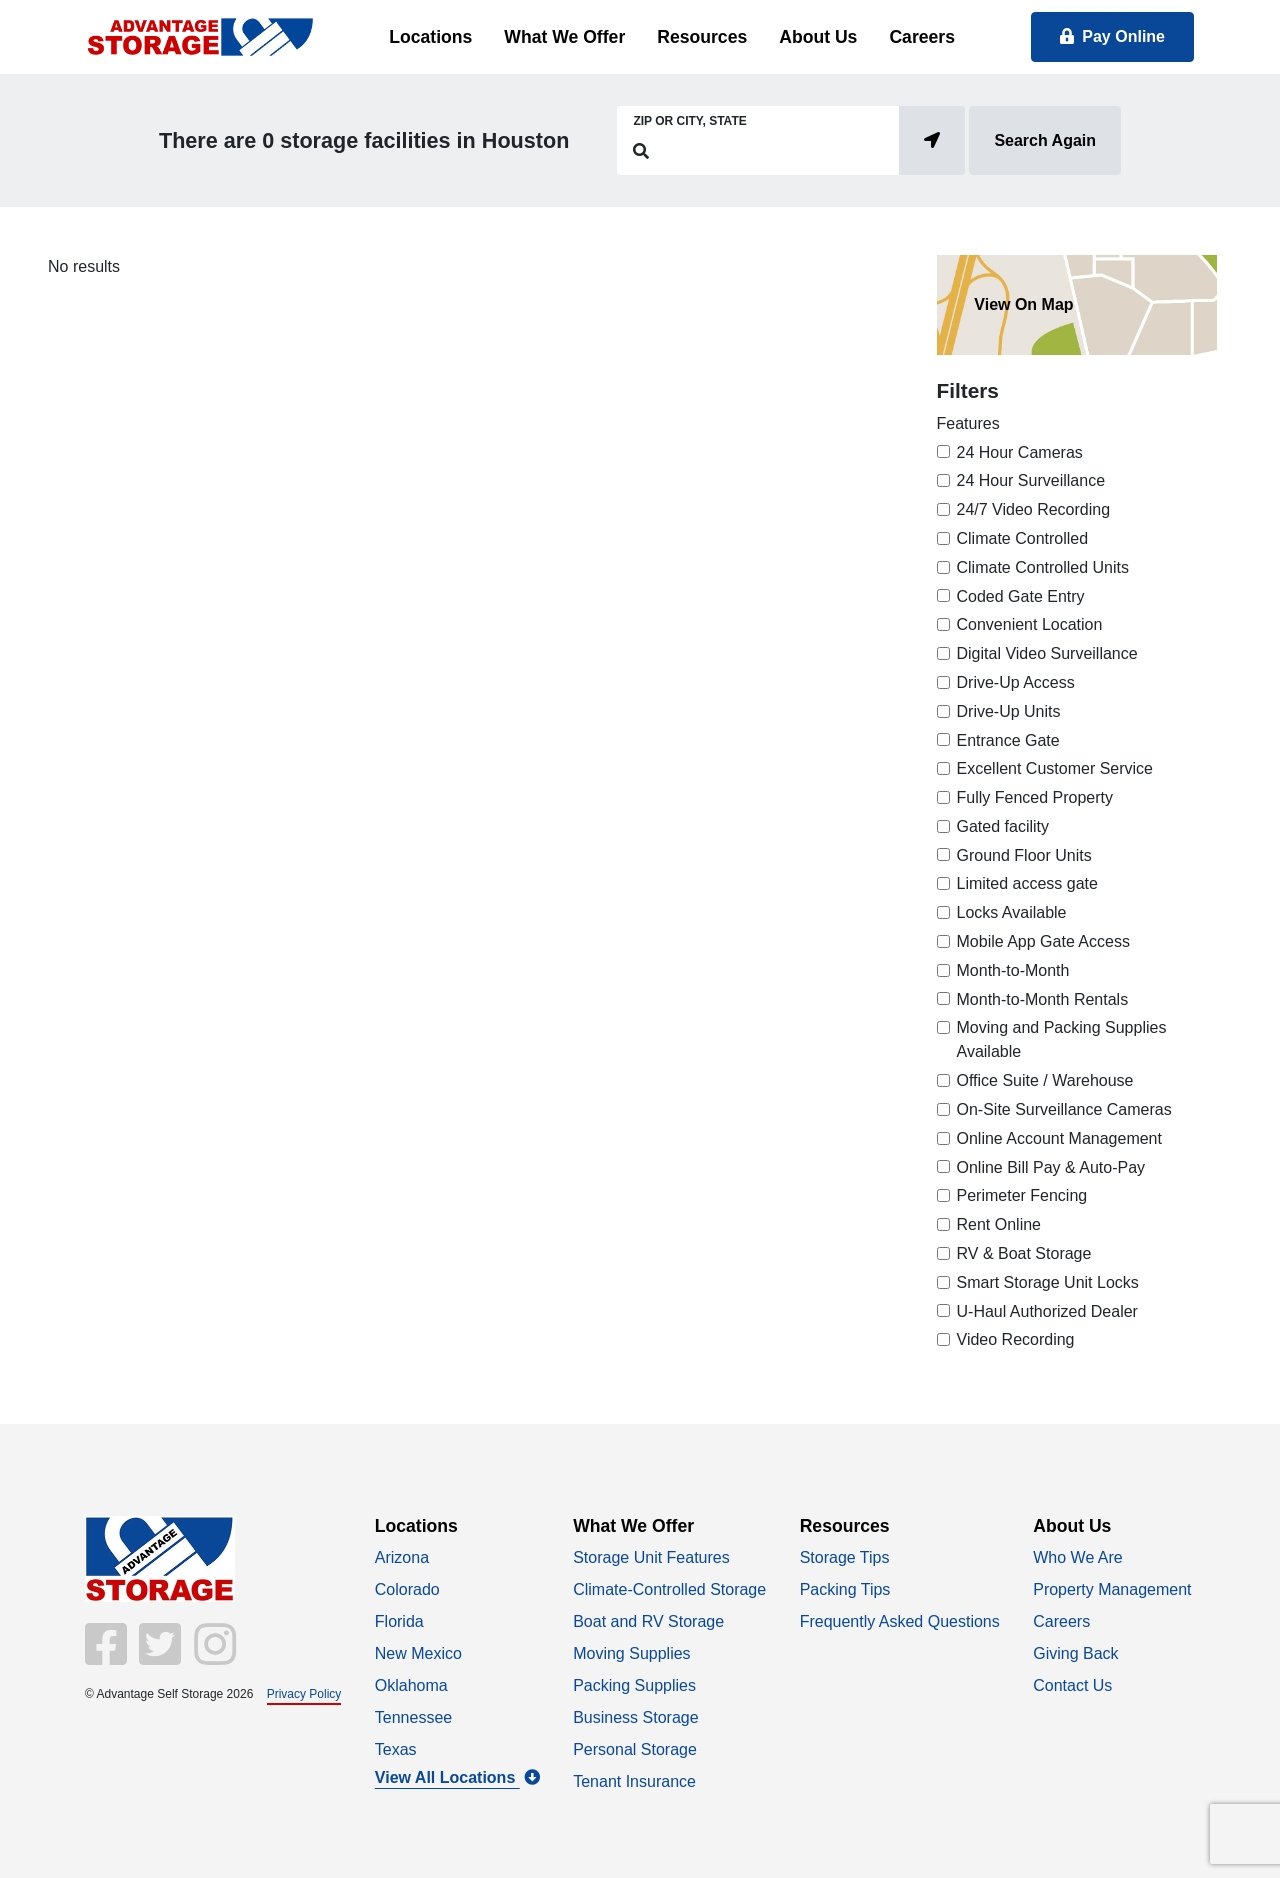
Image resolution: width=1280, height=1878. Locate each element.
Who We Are (1078, 1557)
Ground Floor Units (1024, 855)
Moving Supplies (631, 1653)
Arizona (402, 1557)
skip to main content (10, 1)
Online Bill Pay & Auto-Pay (1051, 1167)
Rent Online (999, 1224)
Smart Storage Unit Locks (1048, 1282)
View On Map (1023, 304)
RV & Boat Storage (1024, 1253)
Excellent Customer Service (1055, 768)
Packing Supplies (634, 1685)
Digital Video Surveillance (1047, 653)
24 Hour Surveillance (1031, 480)
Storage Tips (845, 1557)
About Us (818, 37)
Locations (430, 37)
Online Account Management (1059, 1138)
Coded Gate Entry (1021, 596)
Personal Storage (635, 1749)
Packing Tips (845, 1589)
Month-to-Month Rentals (1043, 999)
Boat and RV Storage (648, 1621)
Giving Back (1075, 1653)
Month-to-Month (1013, 970)
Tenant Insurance (634, 1781)
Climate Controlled (1023, 538)
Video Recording (1016, 1339)
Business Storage (635, 1717)
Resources (702, 37)
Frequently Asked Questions (900, 1621)
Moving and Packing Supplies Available (1062, 1039)
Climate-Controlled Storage (669, 1589)
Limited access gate (1027, 883)
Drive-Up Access (1016, 682)
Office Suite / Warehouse (1045, 1080)
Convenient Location (1030, 624)
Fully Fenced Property (1035, 797)
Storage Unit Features (651, 1557)
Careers (922, 37)
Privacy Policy (304, 1694)
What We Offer (564, 37)
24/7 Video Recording (1034, 509)
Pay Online (1112, 36)
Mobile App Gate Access (1043, 941)
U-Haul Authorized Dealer (1047, 1311)
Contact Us (1072, 1685)
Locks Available (1012, 912)
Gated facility (1003, 826)
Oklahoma (411, 1685)
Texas (396, 1749)
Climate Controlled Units (1043, 567)
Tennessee (413, 1717)
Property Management (1112, 1589)
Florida (399, 1621)
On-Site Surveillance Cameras (1064, 1109)
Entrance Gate (1008, 740)
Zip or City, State (689, 121)
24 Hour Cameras (1020, 452)
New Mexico (418, 1653)
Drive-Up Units (1009, 711)
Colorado (407, 1589)
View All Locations (457, 1777)
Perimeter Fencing (1022, 1195)
